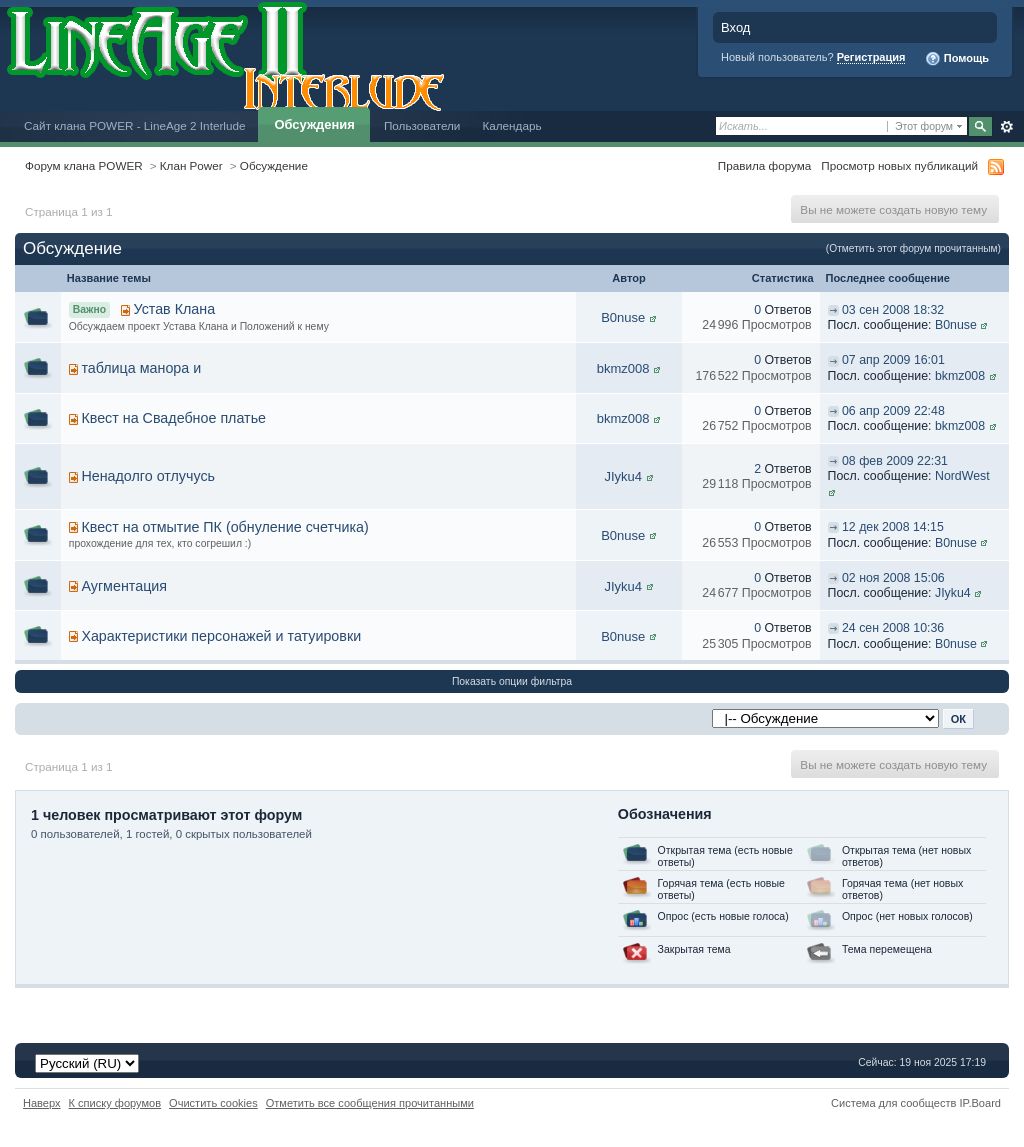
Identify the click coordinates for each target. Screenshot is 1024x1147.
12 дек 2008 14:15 (893, 527)
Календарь (511, 125)
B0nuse (623, 317)
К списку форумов (115, 1103)
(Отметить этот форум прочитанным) (913, 248)
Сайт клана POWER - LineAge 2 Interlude (134, 125)
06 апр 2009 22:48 (893, 411)
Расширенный (1006, 127)
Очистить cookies (213, 1103)
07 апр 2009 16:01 (893, 360)
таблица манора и (141, 368)
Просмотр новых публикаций (899, 165)
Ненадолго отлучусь (148, 476)
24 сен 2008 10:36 (893, 628)
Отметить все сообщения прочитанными (370, 1103)
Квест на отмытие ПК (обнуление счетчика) (224, 527)
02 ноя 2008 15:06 (893, 578)
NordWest (962, 476)
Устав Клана (175, 309)
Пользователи (422, 125)
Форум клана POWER (84, 165)
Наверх (42, 1103)
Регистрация (871, 57)
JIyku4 (623, 476)
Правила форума (764, 165)
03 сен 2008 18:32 (893, 310)
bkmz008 (623, 368)
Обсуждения (314, 124)
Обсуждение (274, 165)
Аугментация (124, 586)
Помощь (957, 59)
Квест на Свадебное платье (173, 418)
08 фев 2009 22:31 (895, 461)
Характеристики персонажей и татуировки (221, 636)
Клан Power (191, 165)
